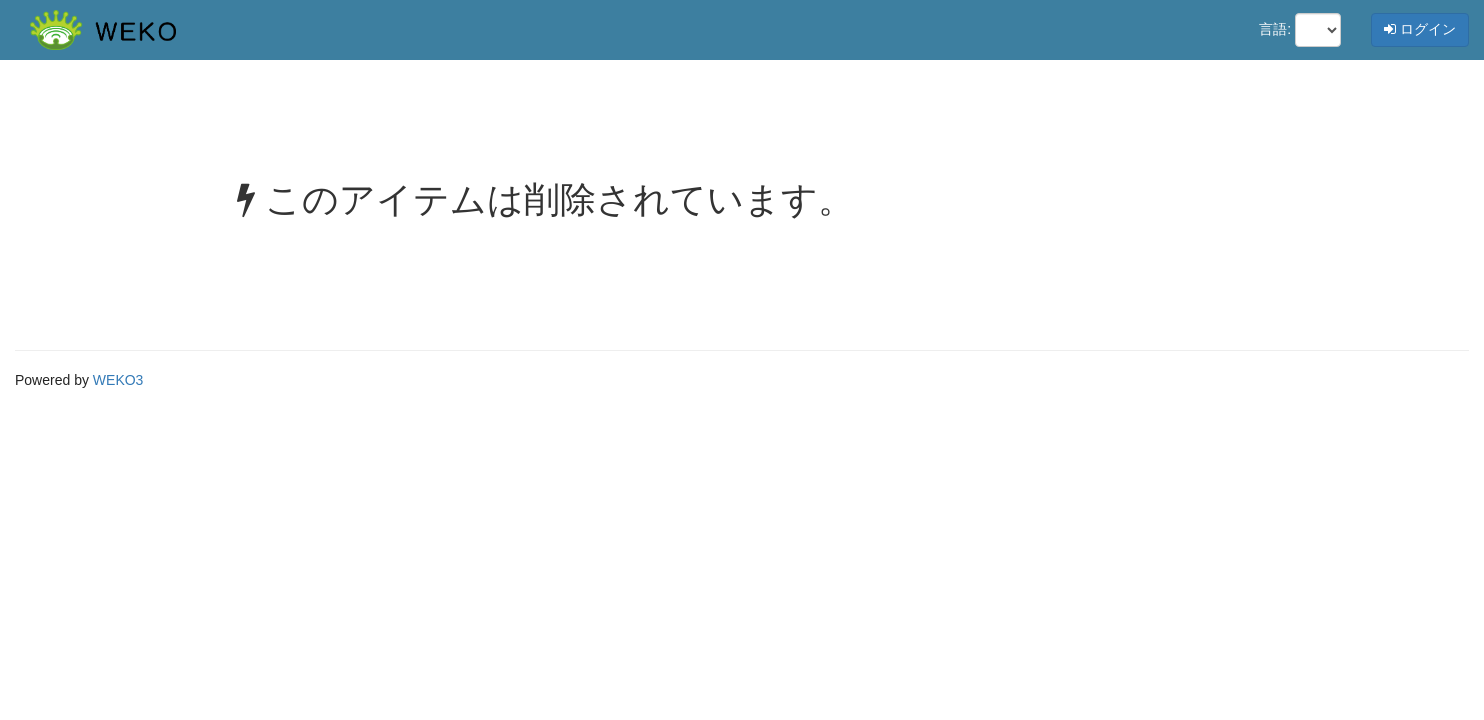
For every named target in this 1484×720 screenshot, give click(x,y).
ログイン (1420, 29)
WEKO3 (118, 380)
